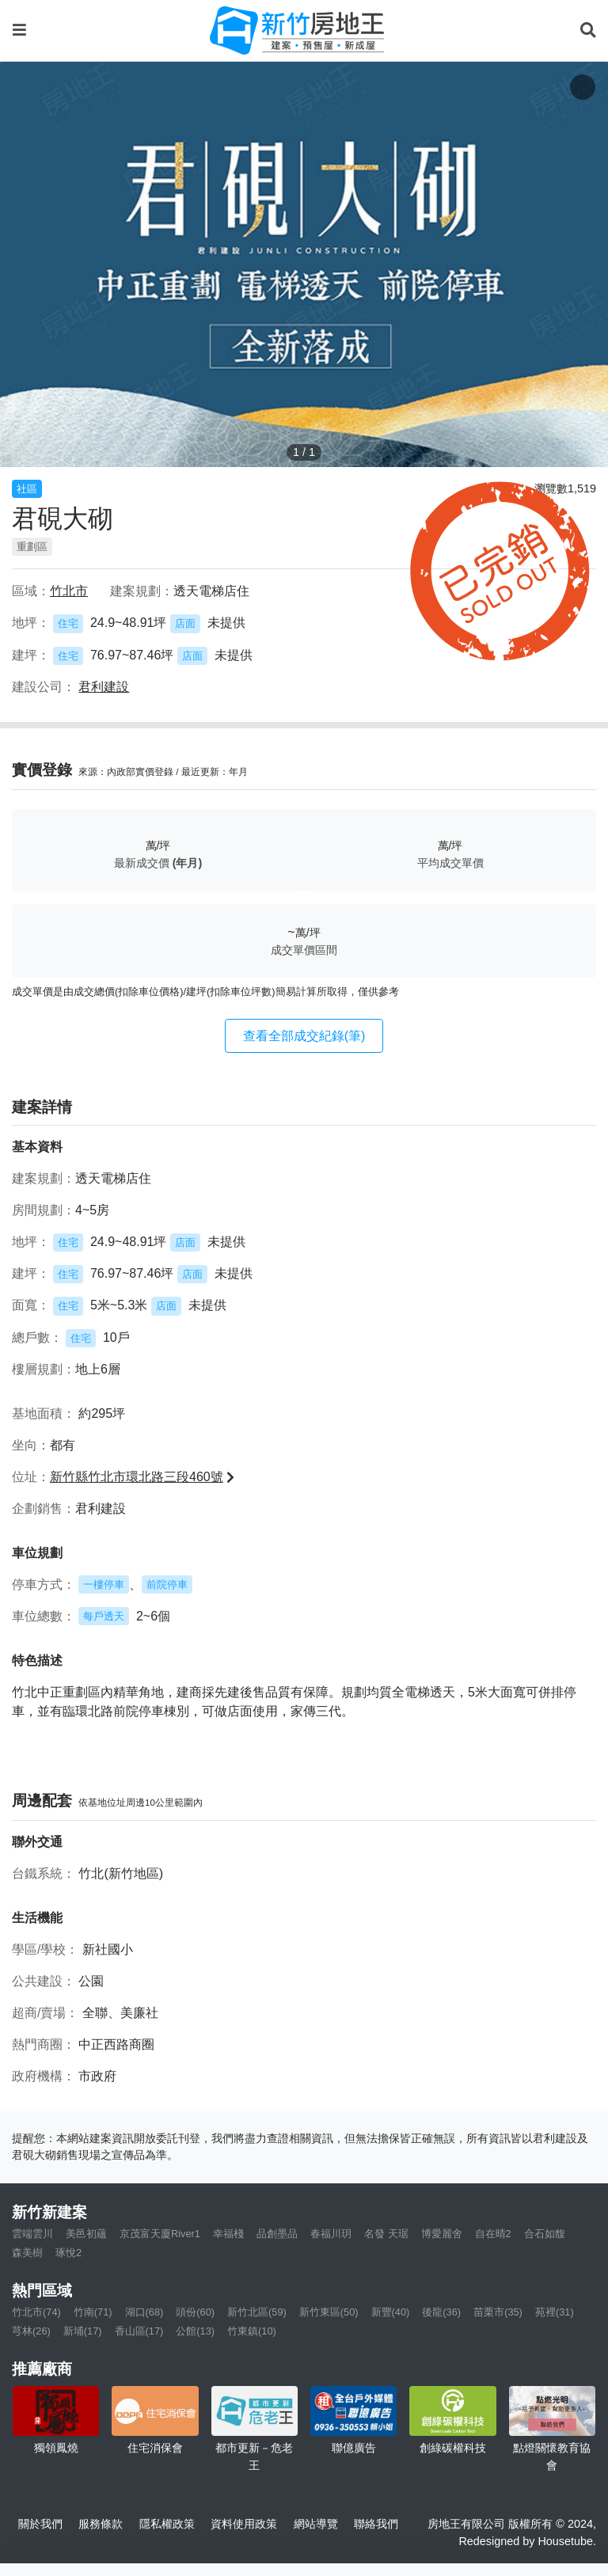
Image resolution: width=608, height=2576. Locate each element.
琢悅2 (68, 2253)
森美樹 (27, 2253)
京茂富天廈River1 (160, 2234)
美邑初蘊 (86, 2234)
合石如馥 (544, 2234)
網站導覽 (316, 2523)
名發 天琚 (386, 2234)
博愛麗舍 (441, 2234)
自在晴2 (493, 2234)
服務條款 (100, 2523)
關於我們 (40, 2523)
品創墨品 (277, 2234)
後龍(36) (441, 2312)
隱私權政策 (167, 2523)
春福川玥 (331, 2234)
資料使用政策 (244, 2523)
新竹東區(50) (329, 2312)
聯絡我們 (376, 2523)
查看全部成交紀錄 (304, 1036)
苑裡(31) (554, 2312)
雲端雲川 (32, 2234)
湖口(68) (144, 2312)
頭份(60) (195, 2312)
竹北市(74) (36, 2312)
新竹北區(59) (257, 2312)
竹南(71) (93, 2312)
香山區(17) (139, 2331)
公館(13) (195, 2331)
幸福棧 (228, 2234)
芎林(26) (31, 2331)
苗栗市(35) (497, 2312)
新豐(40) (390, 2312)
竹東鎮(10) (251, 2331)
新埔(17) (82, 2331)
